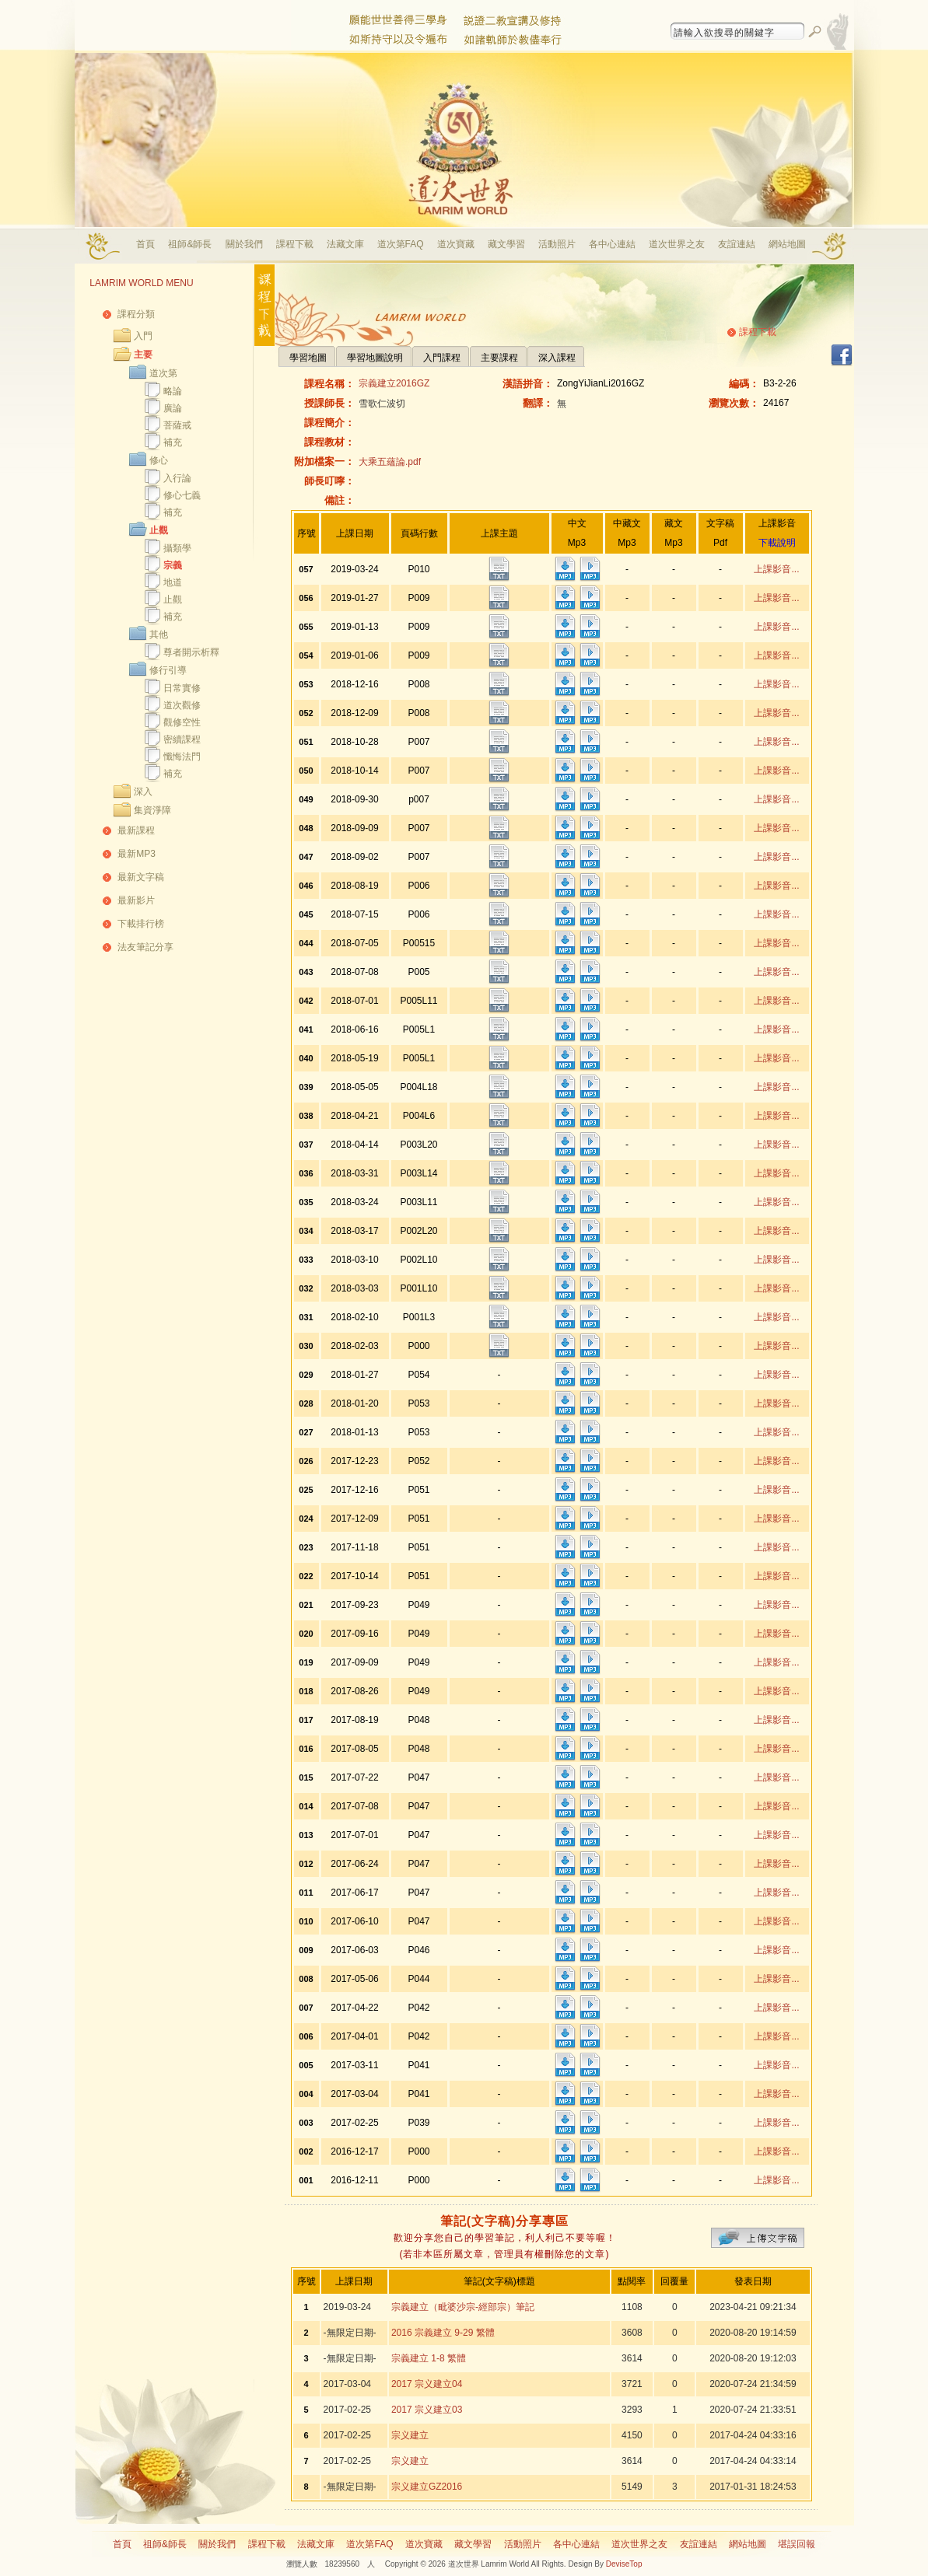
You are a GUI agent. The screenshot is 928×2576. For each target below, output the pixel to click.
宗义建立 (410, 2435)
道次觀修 (182, 705)
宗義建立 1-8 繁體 (428, 2358)
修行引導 (168, 670)
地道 (172, 582)
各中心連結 (612, 244)
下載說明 (777, 542)
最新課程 (136, 830)
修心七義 (182, 495)
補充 (172, 442)
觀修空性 (182, 722)
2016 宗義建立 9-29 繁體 (443, 2332)
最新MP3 (136, 853)
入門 (143, 335)
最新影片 (136, 900)
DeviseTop (624, 2564)
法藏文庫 (345, 244)
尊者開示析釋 (191, 652)
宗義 (172, 565)
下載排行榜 (140, 923)
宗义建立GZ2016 (426, 2486)
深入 (143, 791)
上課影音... (776, 569)
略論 (172, 391)
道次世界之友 (677, 244)
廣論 (172, 408)
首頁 (145, 244)
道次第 (163, 373)
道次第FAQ (400, 244)
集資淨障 (152, 810)
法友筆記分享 (145, 947)
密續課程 (182, 739)
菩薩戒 (177, 425)
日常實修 (182, 688)
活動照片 (557, 244)
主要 (143, 354)
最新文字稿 (140, 877)
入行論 (177, 478)
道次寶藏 (456, 244)
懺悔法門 (182, 756)
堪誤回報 (796, 2544)
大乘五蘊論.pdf (390, 461)
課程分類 (136, 314)
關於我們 (244, 244)
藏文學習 (506, 244)
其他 (158, 634)
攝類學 (177, 548)
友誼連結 (736, 244)
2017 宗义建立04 (426, 2384)
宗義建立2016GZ (394, 383)
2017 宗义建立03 (426, 2409)
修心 (158, 460)
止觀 (158, 530)
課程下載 (294, 244)
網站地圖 (787, 244)
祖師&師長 (190, 244)
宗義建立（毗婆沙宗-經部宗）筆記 (462, 2307)
